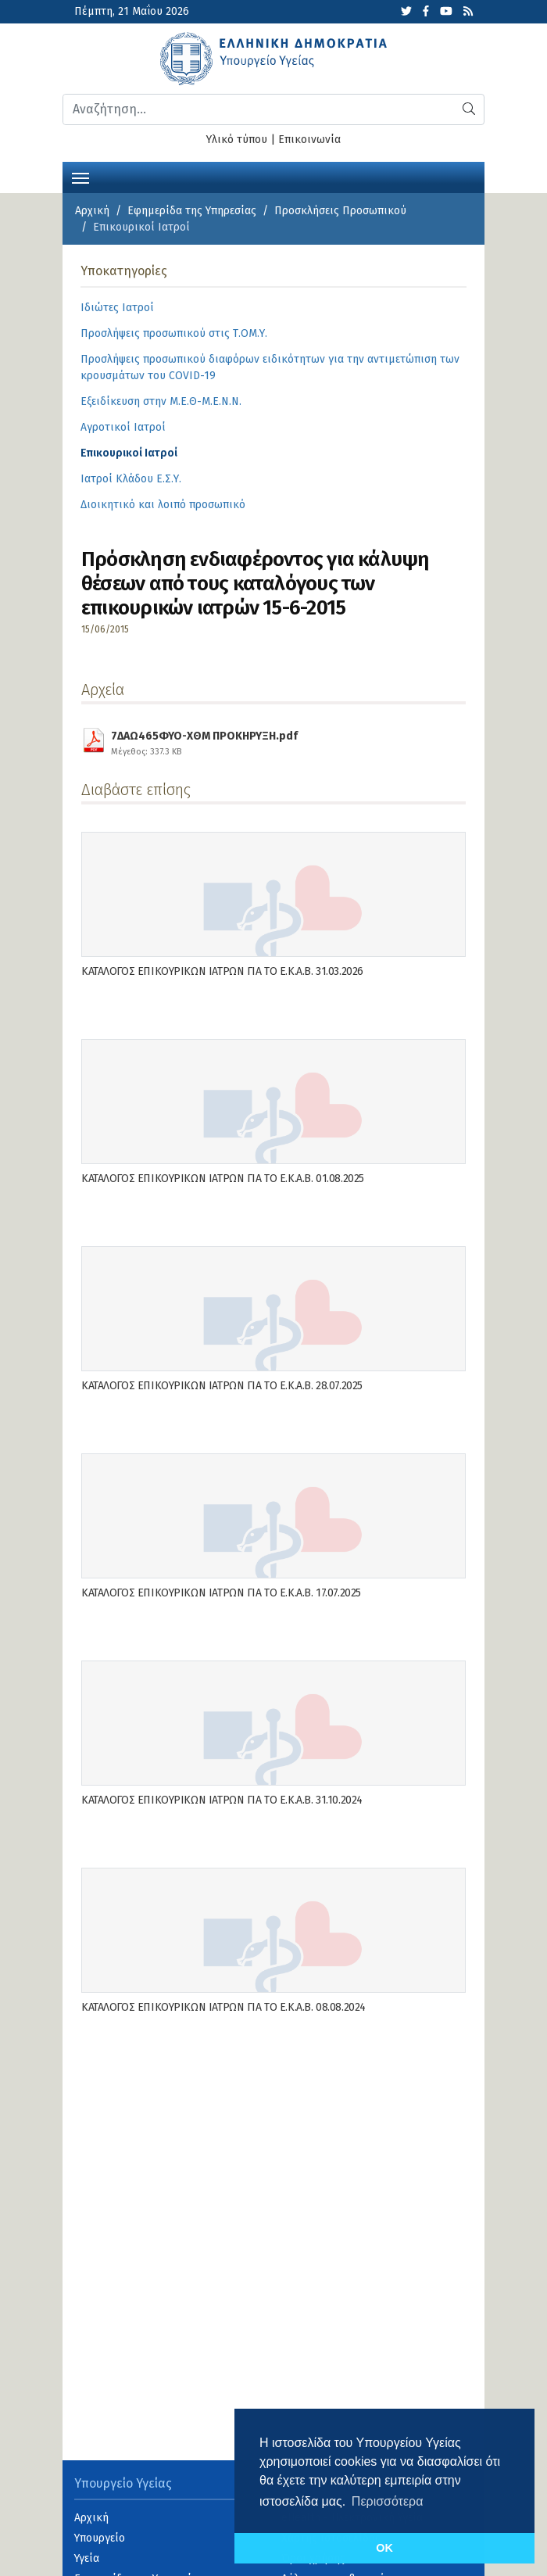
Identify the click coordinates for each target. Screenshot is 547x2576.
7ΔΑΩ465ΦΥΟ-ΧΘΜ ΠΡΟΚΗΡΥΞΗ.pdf (204, 741)
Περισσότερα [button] (388, 2501)
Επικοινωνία (309, 139)
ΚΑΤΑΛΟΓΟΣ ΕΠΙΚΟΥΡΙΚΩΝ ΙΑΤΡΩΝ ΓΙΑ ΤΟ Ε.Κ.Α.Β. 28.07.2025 (222, 1385)
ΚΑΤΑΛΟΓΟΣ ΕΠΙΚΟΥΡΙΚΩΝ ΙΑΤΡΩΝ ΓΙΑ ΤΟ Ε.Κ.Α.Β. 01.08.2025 (222, 1178)
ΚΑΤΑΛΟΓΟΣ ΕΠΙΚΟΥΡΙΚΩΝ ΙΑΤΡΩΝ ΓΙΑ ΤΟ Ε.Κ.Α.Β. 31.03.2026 (222, 971)
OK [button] (384, 2548)
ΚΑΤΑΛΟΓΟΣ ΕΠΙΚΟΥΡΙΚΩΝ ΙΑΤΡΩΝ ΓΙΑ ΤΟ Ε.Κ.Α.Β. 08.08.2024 (223, 2007)
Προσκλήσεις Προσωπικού (340, 210)
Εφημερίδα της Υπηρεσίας (191, 210)
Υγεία (86, 2558)
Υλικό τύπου (236, 139)
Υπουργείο (99, 2538)
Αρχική (92, 210)
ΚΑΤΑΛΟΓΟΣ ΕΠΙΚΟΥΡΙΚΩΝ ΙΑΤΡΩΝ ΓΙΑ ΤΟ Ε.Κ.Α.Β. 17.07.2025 (221, 1593)
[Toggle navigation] (80, 177)
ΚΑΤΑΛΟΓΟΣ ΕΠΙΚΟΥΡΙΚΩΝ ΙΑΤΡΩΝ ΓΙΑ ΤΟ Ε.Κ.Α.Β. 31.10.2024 (222, 1800)
